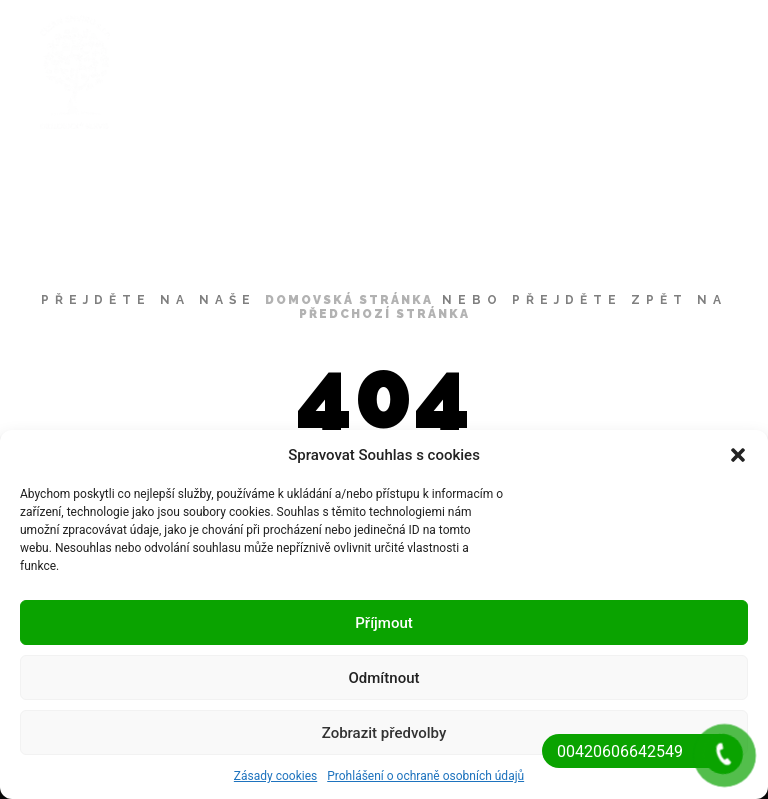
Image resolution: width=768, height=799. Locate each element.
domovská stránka (349, 300)
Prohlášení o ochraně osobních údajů (425, 776)
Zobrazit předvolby (384, 733)
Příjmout (383, 623)
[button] (738, 455)
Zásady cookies (275, 776)
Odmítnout (384, 678)
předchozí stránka (384, 314)
